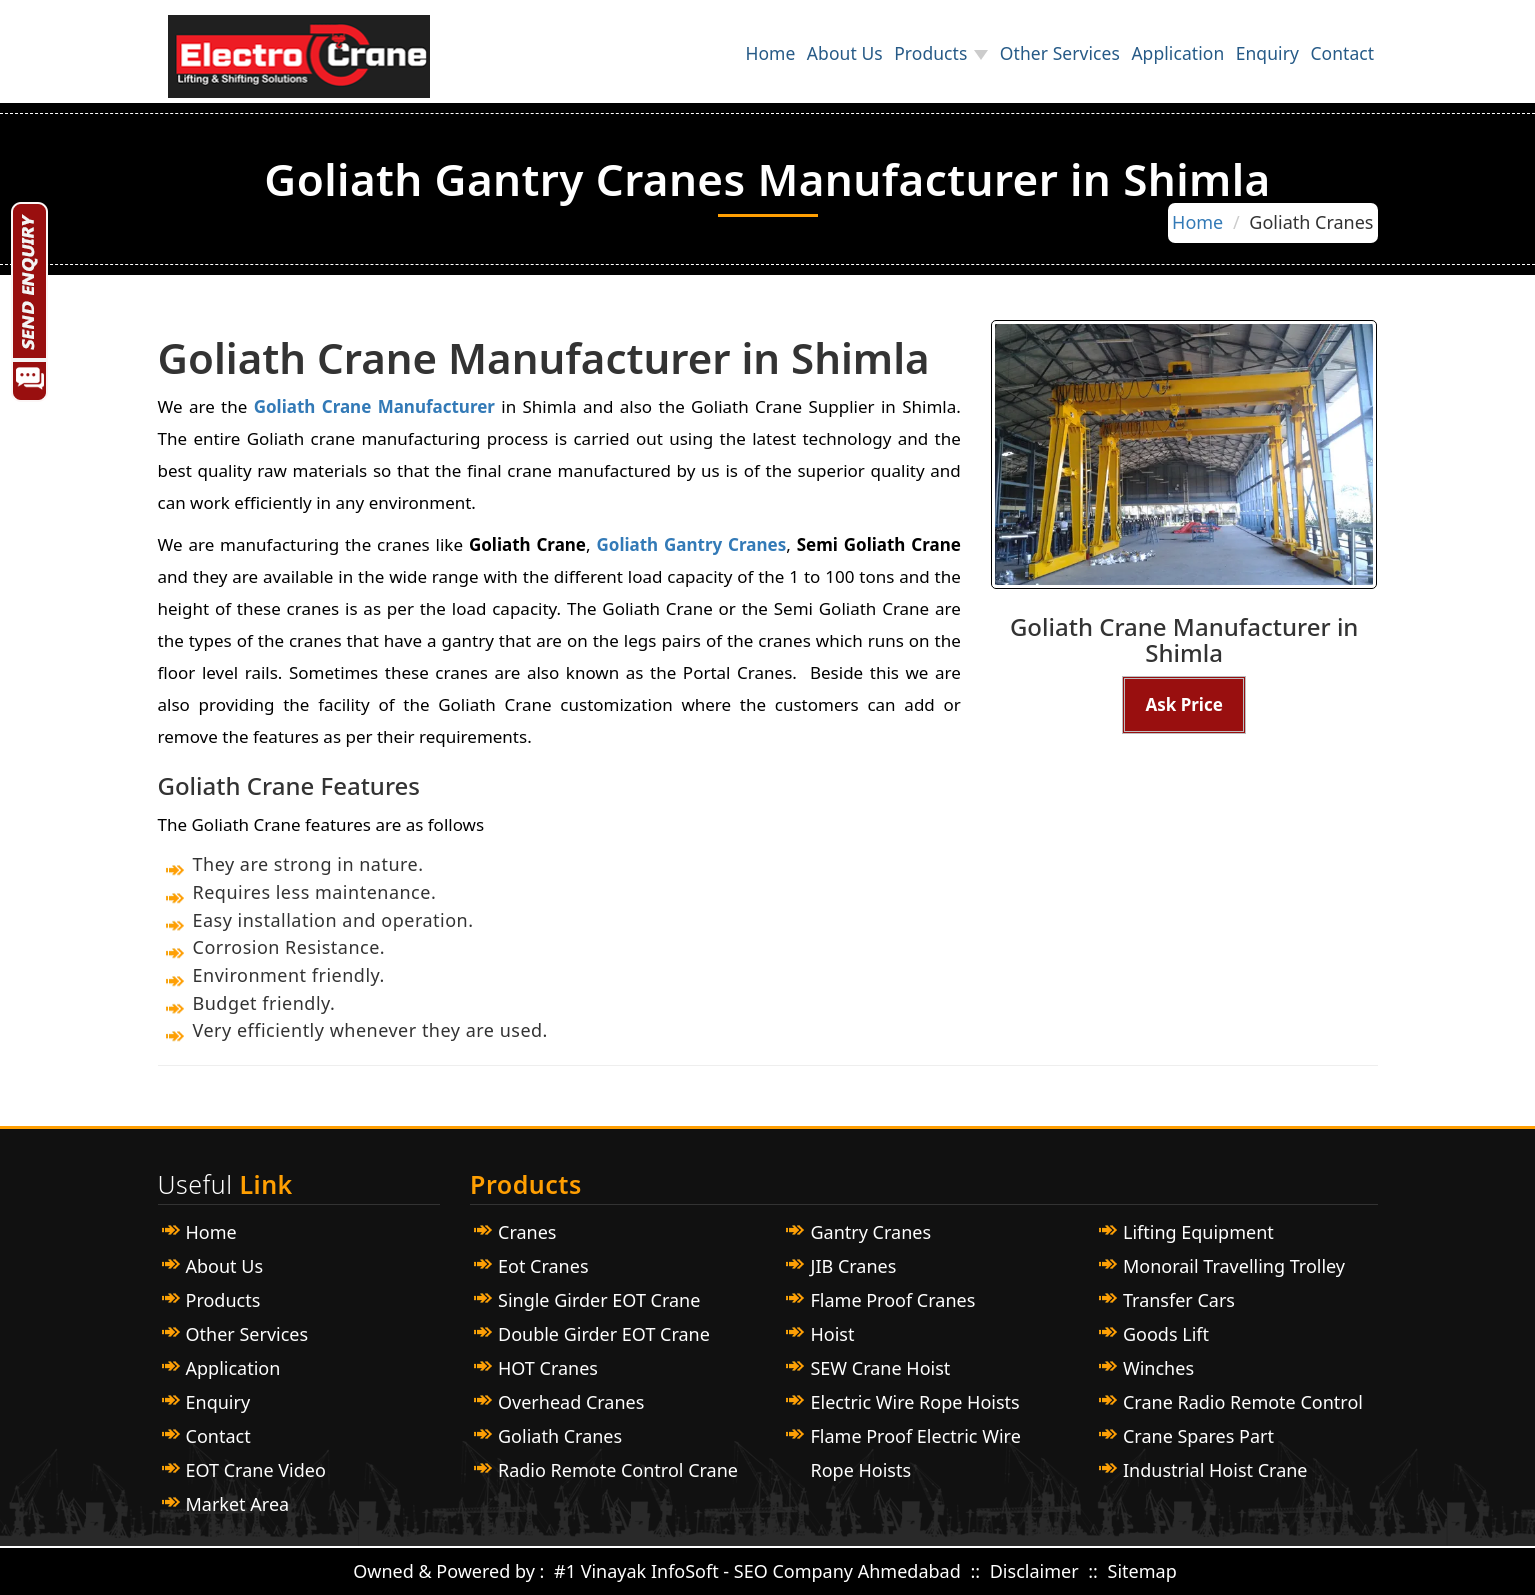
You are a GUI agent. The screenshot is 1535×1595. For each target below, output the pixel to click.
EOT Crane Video (256, 1470)
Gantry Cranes (870, 1232)
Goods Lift (1166, 1334)
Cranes (527, 1232)
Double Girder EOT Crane (604, 1334)
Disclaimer (1037, 1571)
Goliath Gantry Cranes (691, 544)
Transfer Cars (1179, 1300)
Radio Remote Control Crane (618, 1470)
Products (851, 64)
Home (657, 64)
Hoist (832, 1334)
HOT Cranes (548, 1368)
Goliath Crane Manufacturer (374, 406)
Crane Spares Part (1198, 1436)
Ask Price (1183, 704)
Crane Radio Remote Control (1243, 1402)
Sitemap (1142, 1571)
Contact (1333, 64)
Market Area (238, 1504)
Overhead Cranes (571, 1402)
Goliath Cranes (560, 1436)
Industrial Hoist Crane (1215, 1470)
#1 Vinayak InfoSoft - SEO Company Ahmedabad (757, 1571)
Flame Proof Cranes (892, 1300)
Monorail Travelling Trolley (1234, 1266)
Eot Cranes (543, 1266)
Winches (1158, 1368)
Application (1133, 64)
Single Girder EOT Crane (599, 1300)
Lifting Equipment (1198, 1232)
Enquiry (1240, 64)
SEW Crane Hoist (880, 1368)
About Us (748, 64)
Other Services (998, 64)
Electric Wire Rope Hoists (914, 1402)
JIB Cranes (853, 1266)
